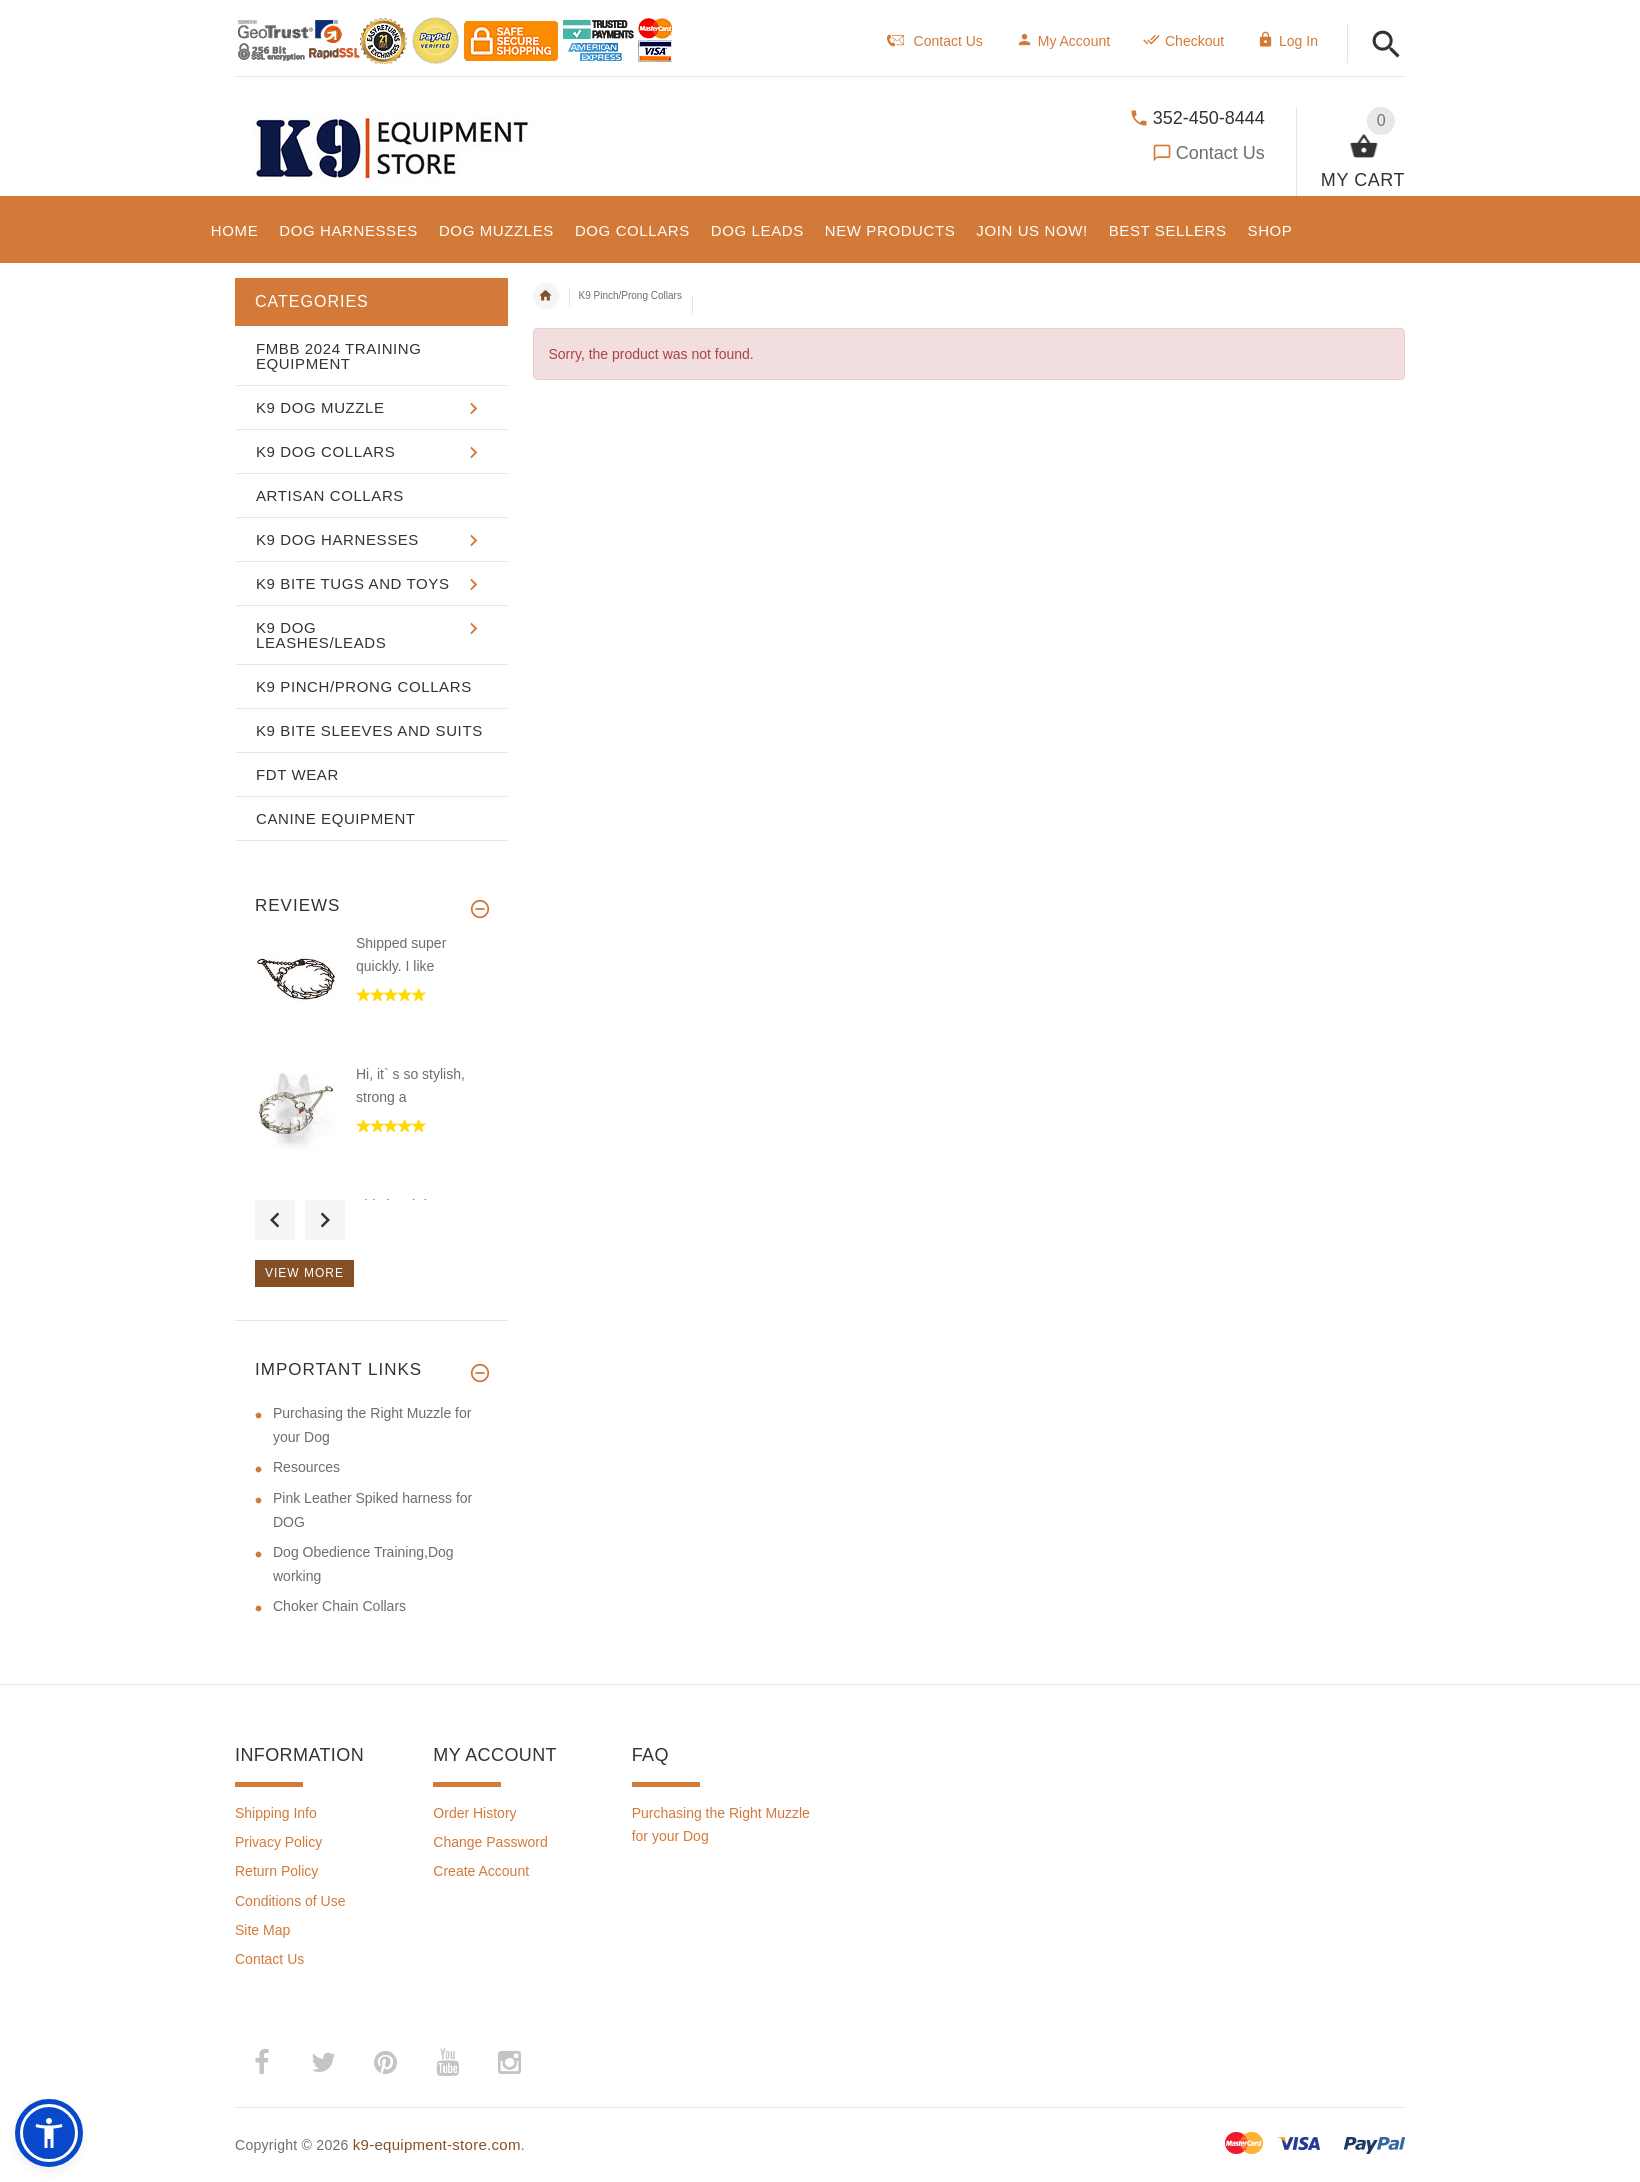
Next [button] (325, 1220)
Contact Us (1220, 153)
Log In (1287, 41)
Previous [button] (275, 1220)
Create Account (481, 1871)
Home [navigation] (546, 296)
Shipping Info (276, 1813)
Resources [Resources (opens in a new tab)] (306, 1467)
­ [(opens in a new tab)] (261, 2063)
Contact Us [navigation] (935, 41)
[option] (371, 998)
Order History (474, 1813)
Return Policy (276, 1871)
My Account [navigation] (1063, 41)
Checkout (1183, 41)
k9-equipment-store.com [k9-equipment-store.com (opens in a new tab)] (437, 2144)
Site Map (262, 1930)
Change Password (490, 1842)
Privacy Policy (278, 1842)
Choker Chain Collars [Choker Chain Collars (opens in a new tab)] (339, 1606)
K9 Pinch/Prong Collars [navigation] (630, 295)
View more (304, 1273)
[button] (1386, 45)
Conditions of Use (290, 1901)
